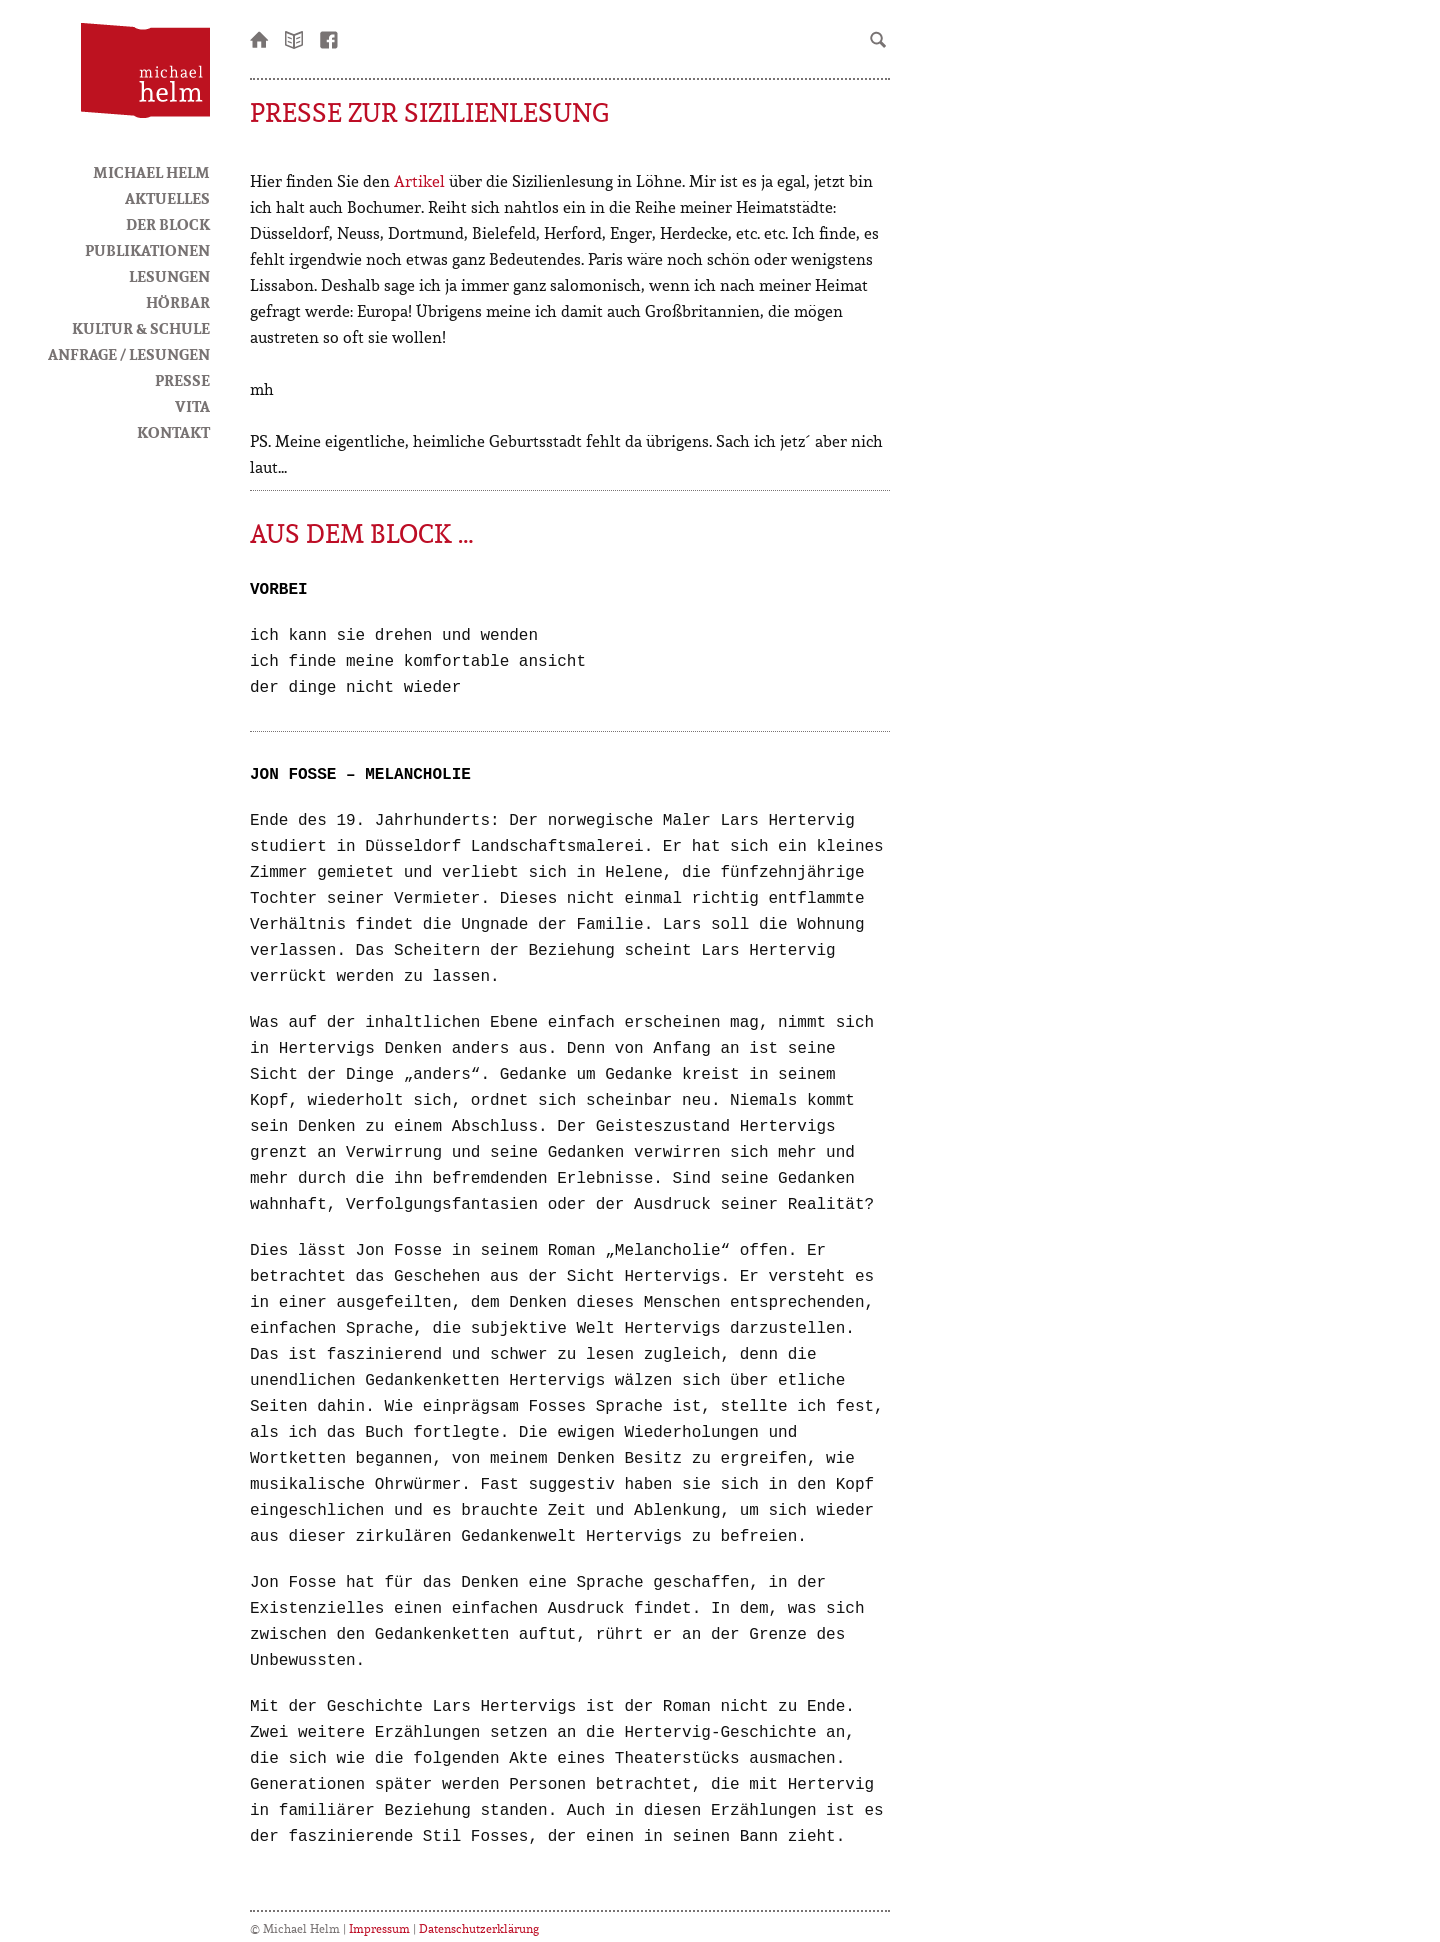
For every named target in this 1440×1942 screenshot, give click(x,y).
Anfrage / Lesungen (129, 354)
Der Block (168, 224)
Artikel (419, 181)
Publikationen (147, 250)
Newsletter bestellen (295, 38)
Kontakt (173, 432)
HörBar (178, 302)
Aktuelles (167, 198)
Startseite (260, 38)
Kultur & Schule (141, 328)
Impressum (379, 1928)
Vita (192, 406)
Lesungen (169, 276)
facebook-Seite (330, 38)
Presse (182, 380)
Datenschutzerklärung (479, 1928)
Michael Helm (151, 172)
